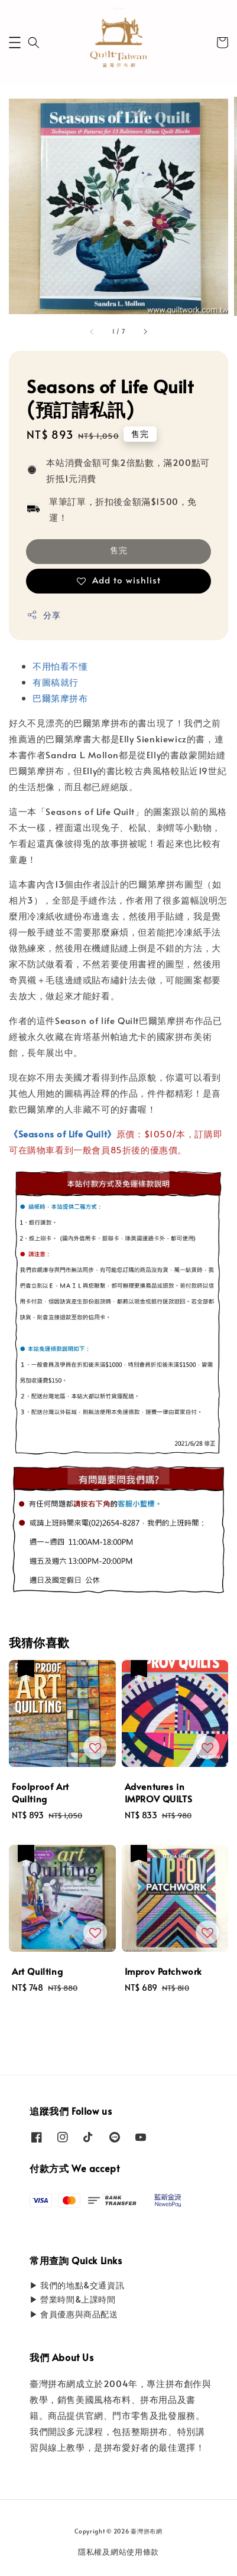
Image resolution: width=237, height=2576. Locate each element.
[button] (15, 43)
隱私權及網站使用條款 (118, 2551)
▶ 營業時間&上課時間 (73, 2299)
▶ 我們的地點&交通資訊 (77, 2285)
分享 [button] (43, 615)
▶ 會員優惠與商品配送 (74, 2314)
